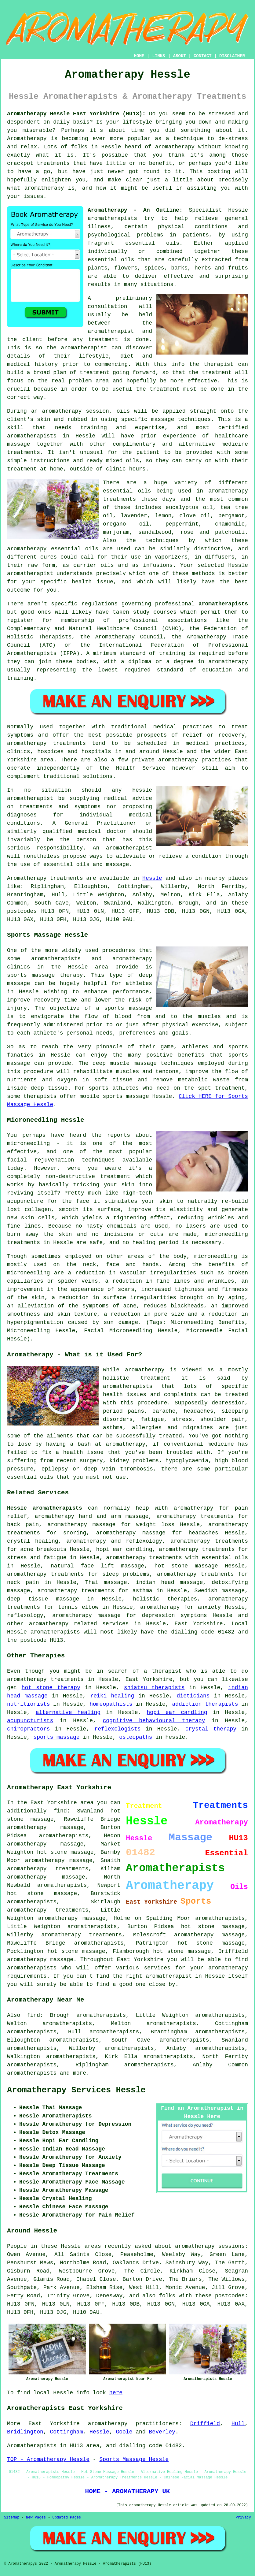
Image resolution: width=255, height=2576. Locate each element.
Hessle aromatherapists (44, 1508)
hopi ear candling (177, 1712)
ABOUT (179, 56)
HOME (139, 56)
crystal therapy (210, 1729)
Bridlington (25, 2432)
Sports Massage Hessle (134, 2459)
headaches (198, 1411)
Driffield (205, 2424)
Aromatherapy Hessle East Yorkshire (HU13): (76, 114)
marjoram (116, 532)
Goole (124, 2432)
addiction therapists (205, 1704)
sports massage (56, 1737)
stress (182, 1419)
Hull (238, 2424)
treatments (53, 163)
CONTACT (203, 56)
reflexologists (117, 1729)
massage (18, 444)
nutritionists (28, 1704)
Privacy (243, 2517)
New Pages (36, 2517)
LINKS (158, 56)
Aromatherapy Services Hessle (76, 2090)
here (115, 2393)
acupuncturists (30, 1721)
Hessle (152, 878)
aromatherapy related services (79, 1624)
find (33, 2015)
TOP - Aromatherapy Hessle (48, 2459)
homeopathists (110, 1704)
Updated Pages (66, 2517)
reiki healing (112, 1696)
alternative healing (68, 1712)
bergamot (231, 516)
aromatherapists (31, 436)
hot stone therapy (51, 1688)
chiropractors (28, 1729)
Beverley (162, 2432)
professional (138, 620)
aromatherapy (228, 662)
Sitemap (11, 2517)
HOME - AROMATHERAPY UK (127, 2491)
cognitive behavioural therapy (154, 1721)
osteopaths (135, 1737)
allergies (147, 1428)
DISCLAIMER (232, 56)
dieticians (193, 1696)
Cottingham (66, 2432)
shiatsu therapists (154, 1688)
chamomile (230, 524)
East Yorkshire (199, 1624)
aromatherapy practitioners (133, 2424)
